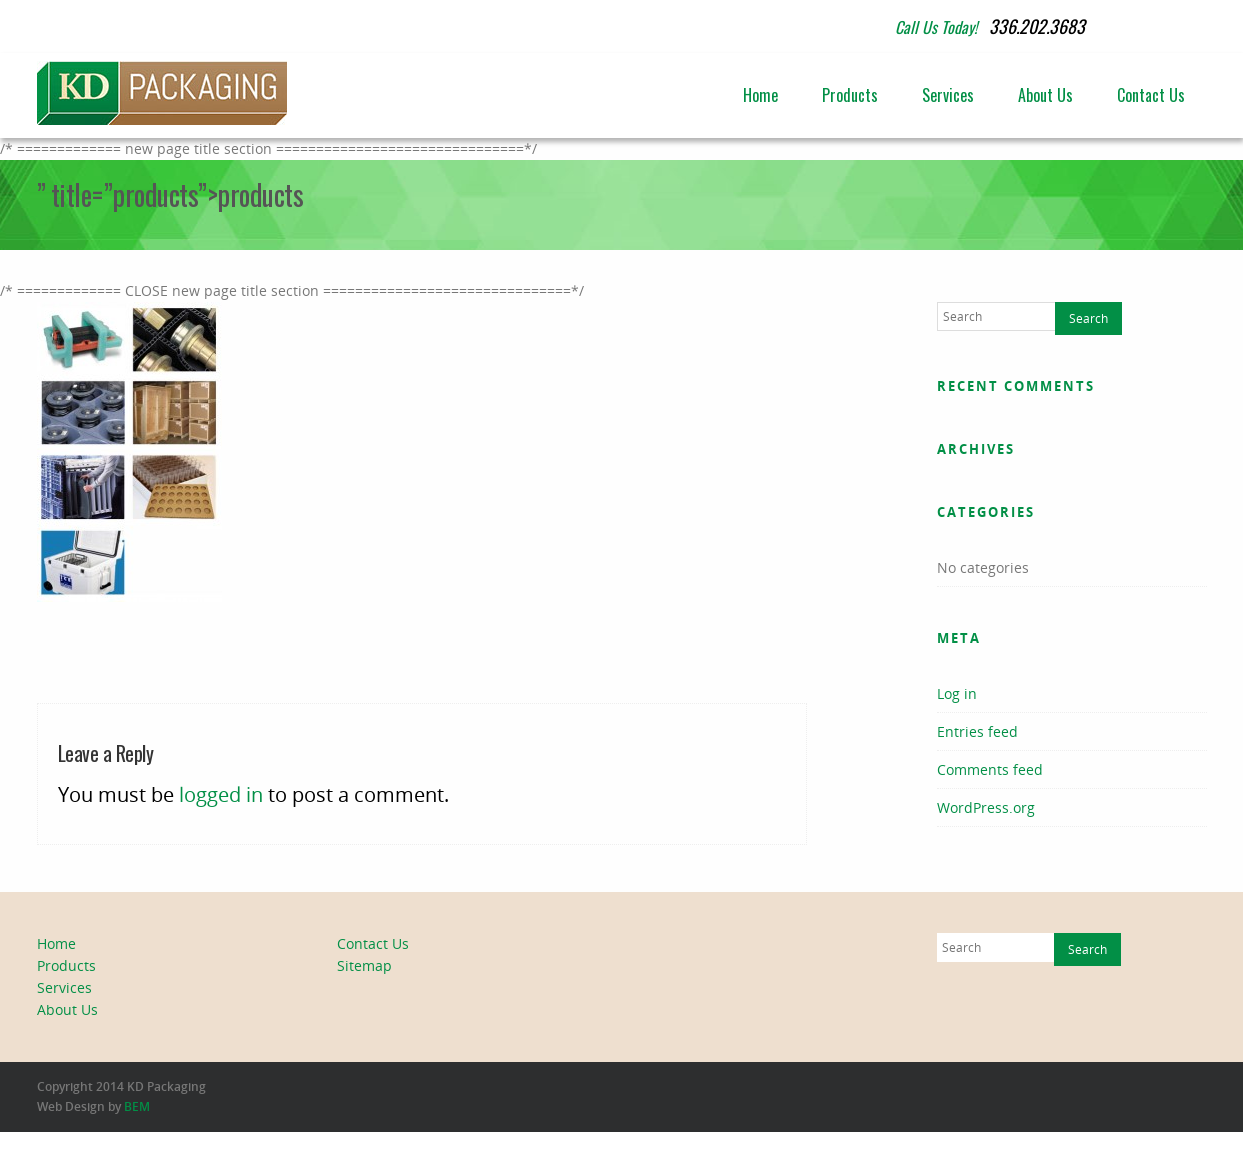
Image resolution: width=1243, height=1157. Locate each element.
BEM (137, 1106)
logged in (221, 794)
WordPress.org (986, 807)
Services (948, 95)
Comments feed (990, 769)
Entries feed (977, 731)
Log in (957, 693)
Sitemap (364, 965)
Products (850, 95)
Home (760, 95)
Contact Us (1151, 95)
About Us (1045, 95)
